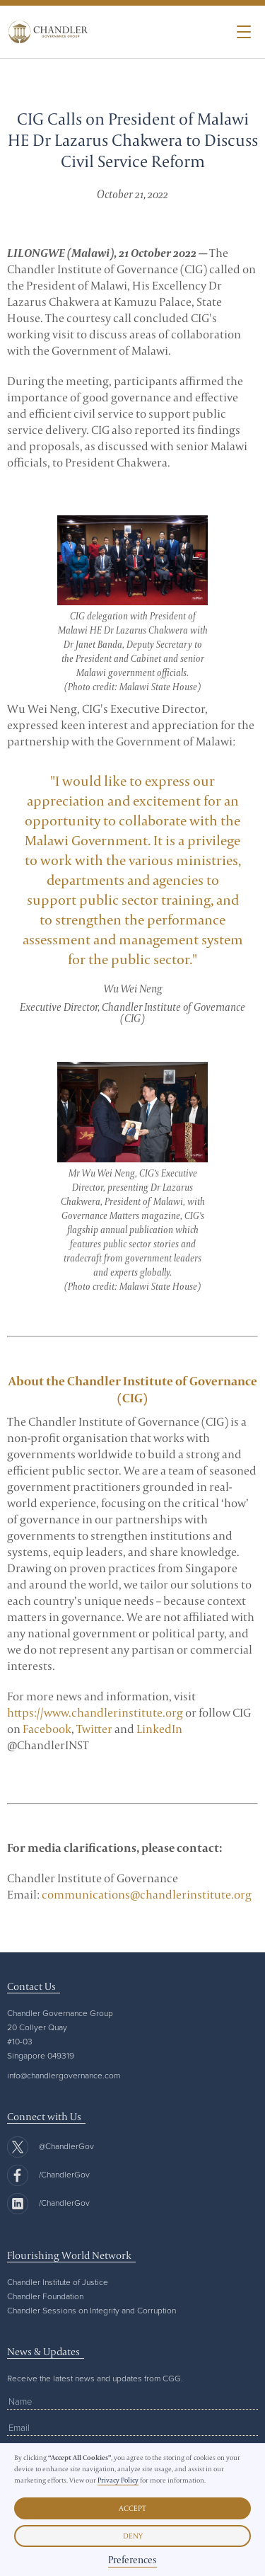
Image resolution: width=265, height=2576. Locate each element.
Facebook (47, 1728)
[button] (244, 32)
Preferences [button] (132, 2559)
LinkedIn (159, 1728)
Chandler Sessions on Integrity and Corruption (91, 2310)
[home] (44, 31)
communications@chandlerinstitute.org (147, 1894)
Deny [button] (133, 2536)
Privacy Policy (118, 2480)
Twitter (94, 1728)
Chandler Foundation (45, 2296)
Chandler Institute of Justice (57, 2282)
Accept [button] (132, 2508)
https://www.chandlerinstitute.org (95, 1712)
